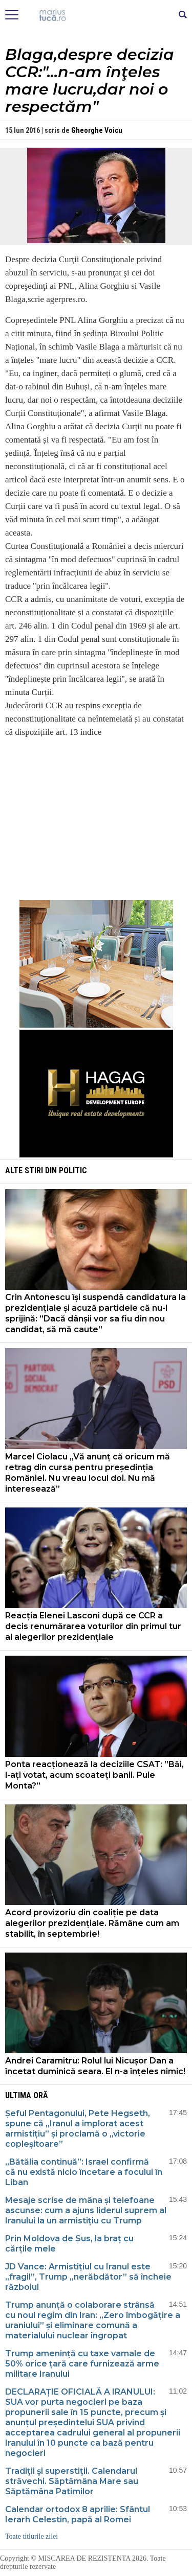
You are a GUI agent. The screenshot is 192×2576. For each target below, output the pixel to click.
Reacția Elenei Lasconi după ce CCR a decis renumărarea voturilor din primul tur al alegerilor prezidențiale (93, 1626)
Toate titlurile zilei (31, 2536)
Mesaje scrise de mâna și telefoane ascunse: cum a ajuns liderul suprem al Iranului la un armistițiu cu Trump (85, 2210)
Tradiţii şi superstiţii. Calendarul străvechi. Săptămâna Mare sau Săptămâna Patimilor (71, 2481)
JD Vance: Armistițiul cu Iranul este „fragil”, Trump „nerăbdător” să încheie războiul (88, 2277)
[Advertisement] (96, 818)
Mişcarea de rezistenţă (96, 15)
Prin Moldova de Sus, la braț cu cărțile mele (69, 2244)
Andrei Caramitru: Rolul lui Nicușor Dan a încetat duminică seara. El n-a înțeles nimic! (95, 2066)
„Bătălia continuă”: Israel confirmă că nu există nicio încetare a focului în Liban (83, 2172)
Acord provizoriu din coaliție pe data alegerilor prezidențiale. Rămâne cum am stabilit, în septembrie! (92, 1923)
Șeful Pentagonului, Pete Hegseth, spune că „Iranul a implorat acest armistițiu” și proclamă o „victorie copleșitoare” (77, 2128)
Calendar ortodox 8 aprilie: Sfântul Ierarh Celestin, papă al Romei (77, 2514)
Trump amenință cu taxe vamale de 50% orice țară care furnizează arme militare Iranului (82, 2364)
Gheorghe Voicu (96, 130)
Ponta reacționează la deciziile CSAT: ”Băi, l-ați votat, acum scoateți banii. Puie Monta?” (94, 1775)
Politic (73, 1170)
